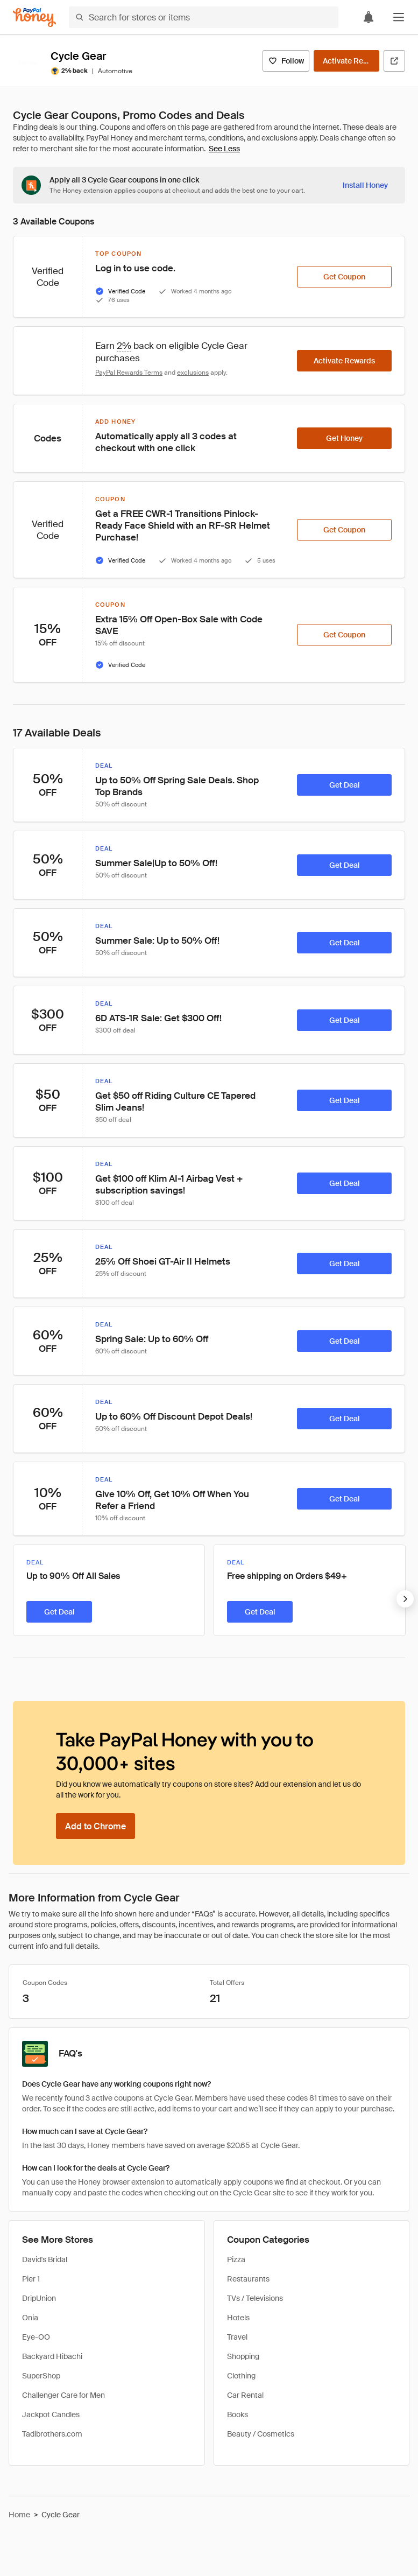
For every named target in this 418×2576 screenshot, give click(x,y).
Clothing (241, 2376)
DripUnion (39, 2298)
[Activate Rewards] (346, 61)
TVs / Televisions (255, 2298)
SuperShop (41, 2376)
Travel (237, 2337)
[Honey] (34, 17)
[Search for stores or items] (203, 17)
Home (19, 2514)
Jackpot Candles (51, 2414)
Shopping (243, 2356)
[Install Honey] (365, 185)
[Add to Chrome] (95, 1826)
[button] (398, 17)
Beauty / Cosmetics (260, 2434)
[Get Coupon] (344, 276)
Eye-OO (36, 2337)
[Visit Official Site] (394, 61)
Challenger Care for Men (63, 2395)
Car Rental (245, 2395)
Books (237, 2414)
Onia (30, 2317)
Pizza (236, 2259)
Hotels (238, 2317)
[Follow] (286, 61)
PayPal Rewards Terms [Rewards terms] (128, 372)
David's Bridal (44, 2259)
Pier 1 (31, 2279)
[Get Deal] (344, 785)
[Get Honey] (344, 438)
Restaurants (248, 2279)
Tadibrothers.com (52, 2434)
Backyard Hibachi (52, 2356)
